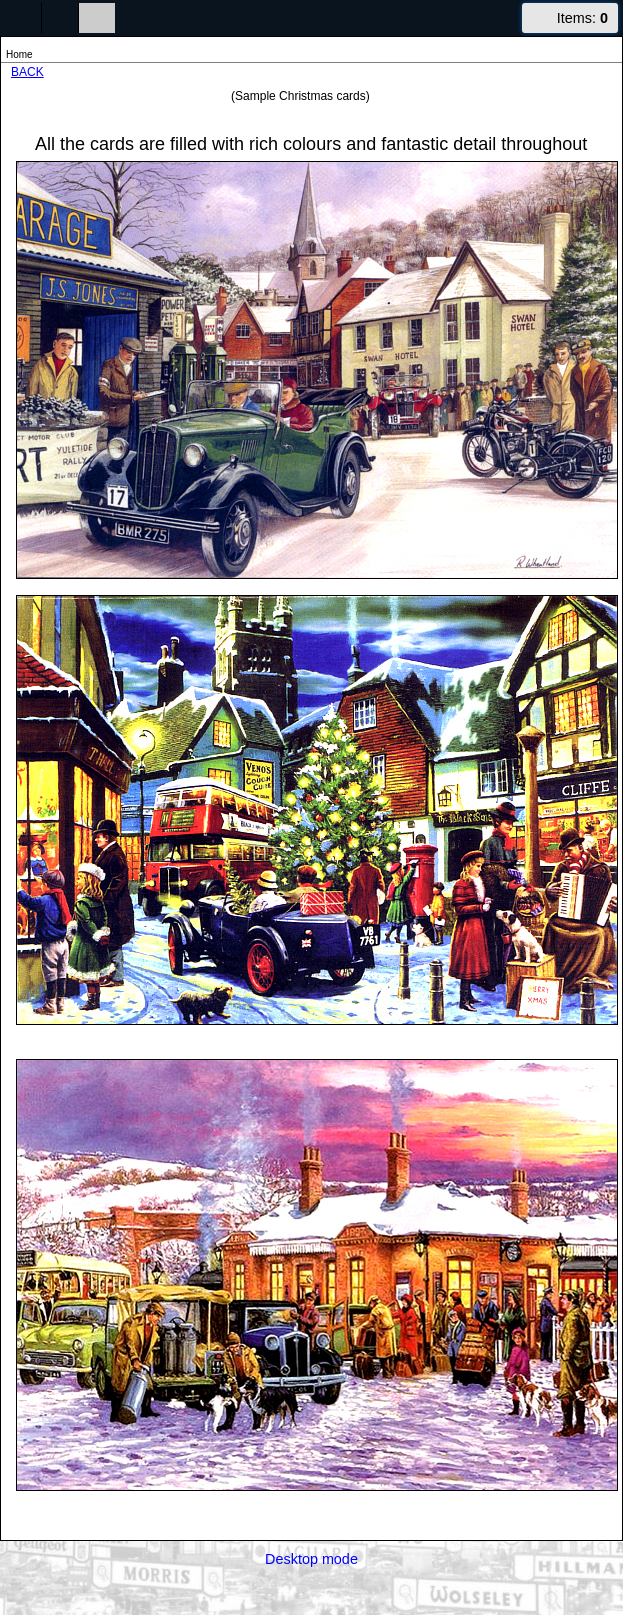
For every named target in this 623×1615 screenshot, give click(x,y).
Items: (582, 18)
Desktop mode (311, 1559)
